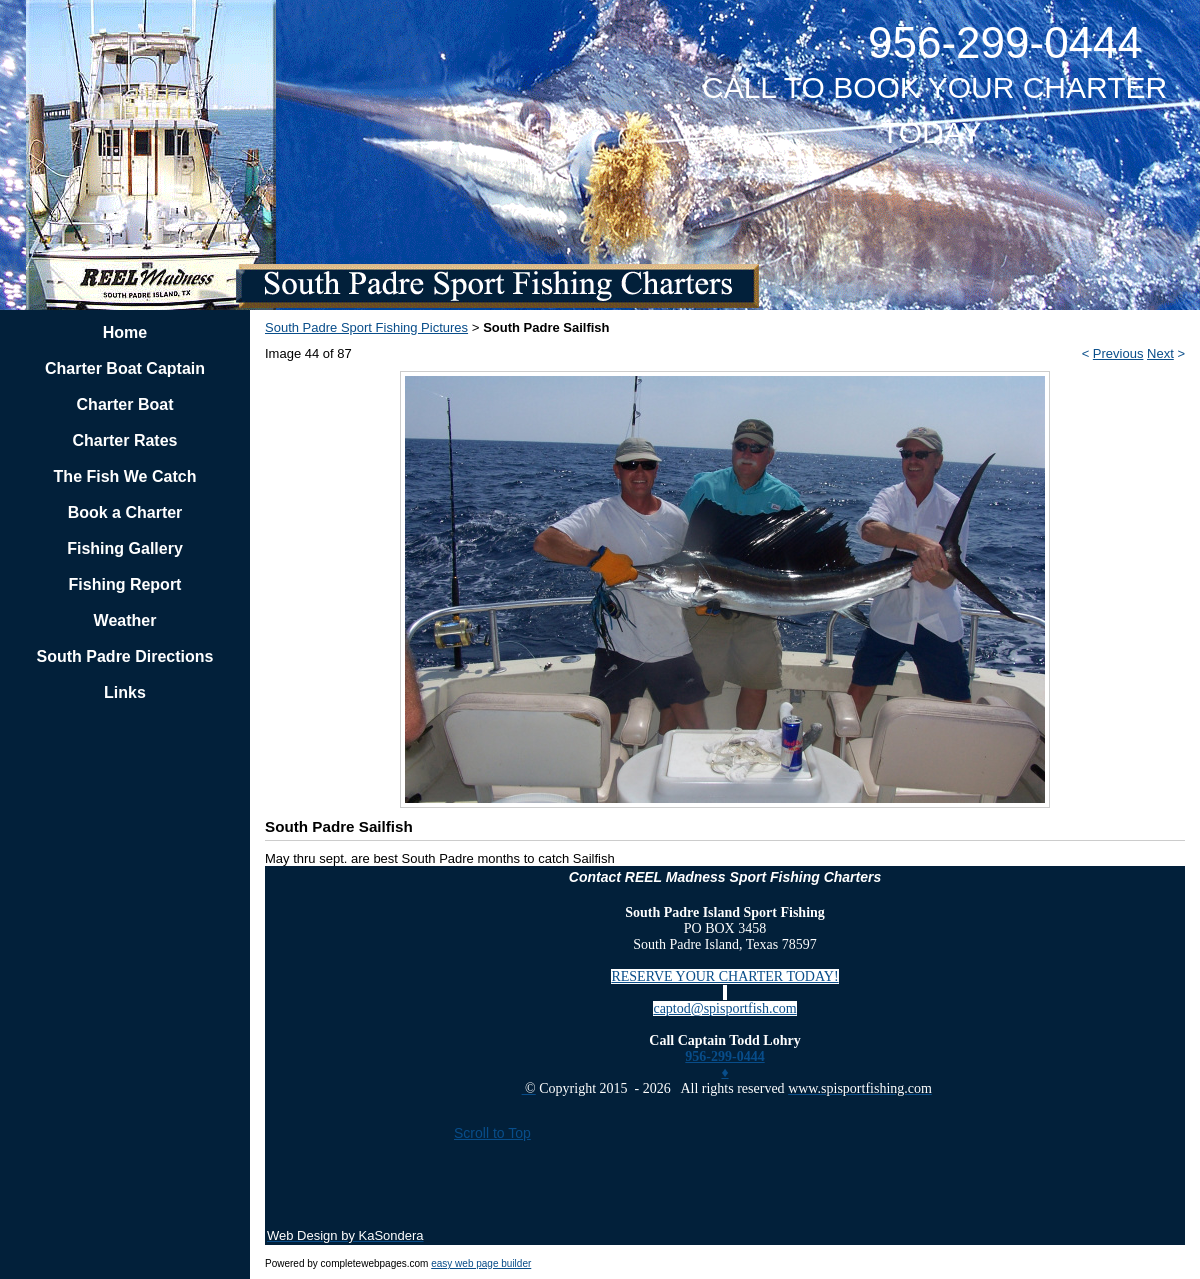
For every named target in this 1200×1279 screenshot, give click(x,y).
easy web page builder (481, 1263)
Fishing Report (125, 584)
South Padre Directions (125, 656)
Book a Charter (125, 512)
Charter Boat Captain (125, 368)
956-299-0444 (724, 1056)
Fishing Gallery (125, 548)
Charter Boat (125, 404)
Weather (125, 620)
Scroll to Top (492, 1133)
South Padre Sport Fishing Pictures (366, 327)
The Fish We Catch (125, 476)
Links (125, 692)
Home (125, 332)
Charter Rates (125, 440)
